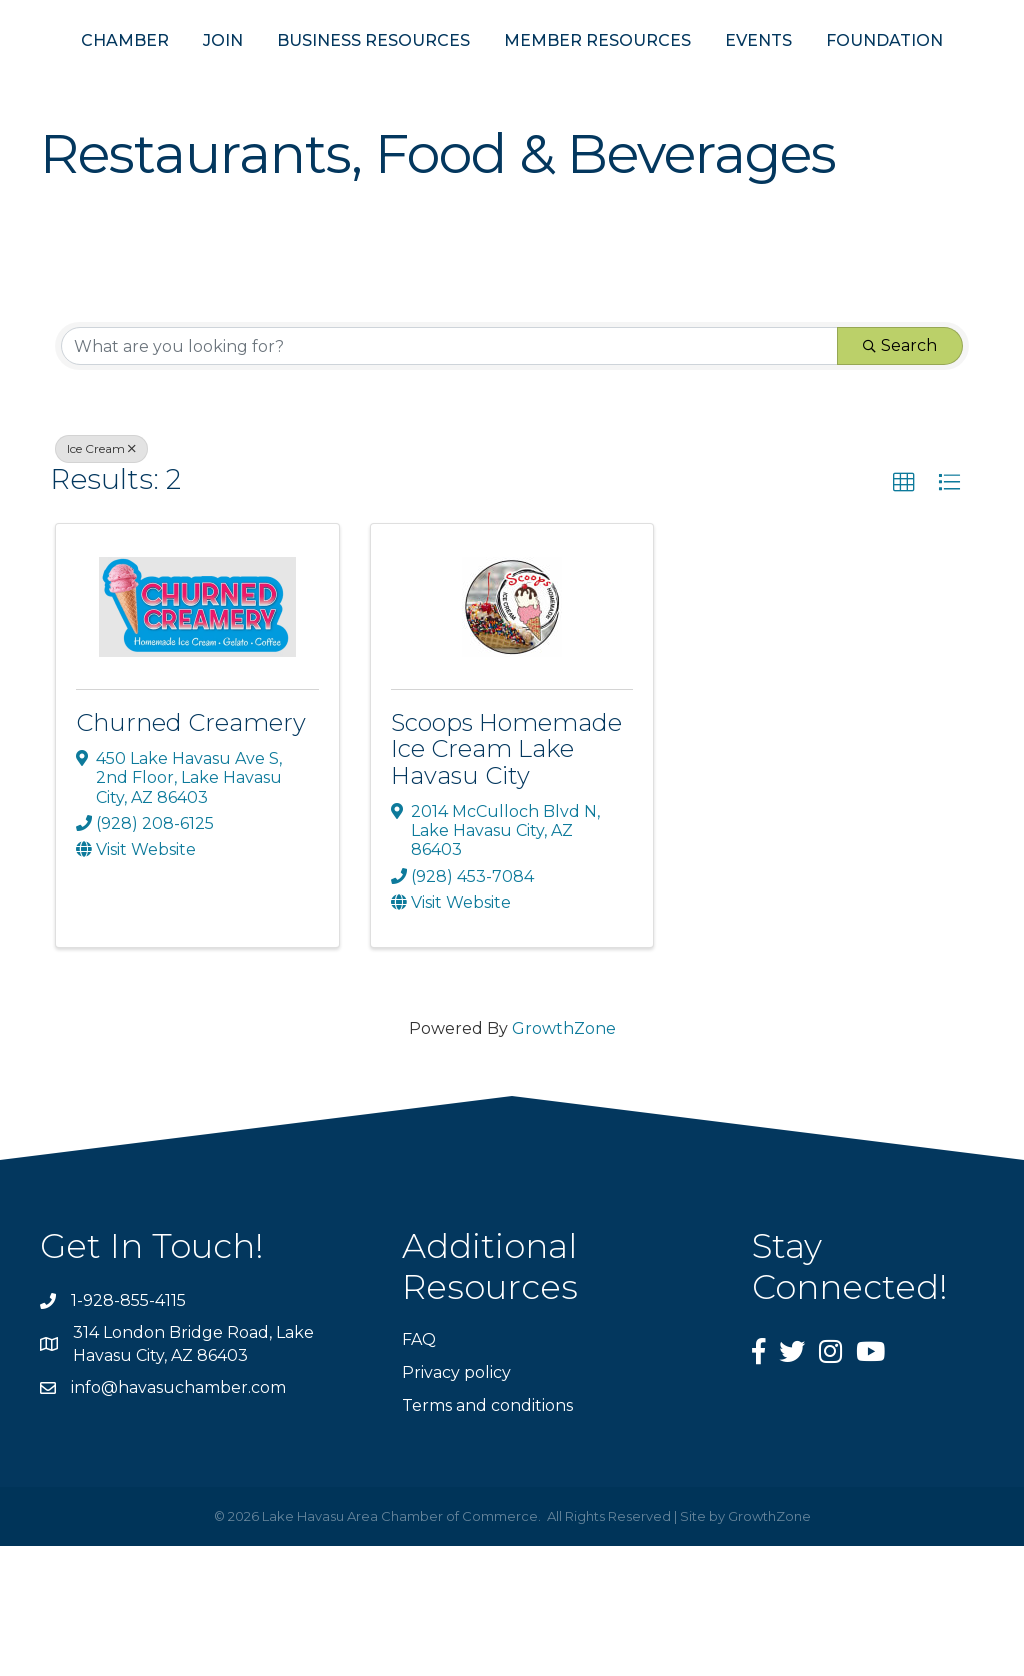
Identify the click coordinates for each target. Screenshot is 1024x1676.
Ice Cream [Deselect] (101, 578)
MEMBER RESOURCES (771, 78)
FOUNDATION (512, 170)
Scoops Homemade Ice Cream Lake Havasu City (506, 879)
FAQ (419, 1469)
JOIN (201, 78)
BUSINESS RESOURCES (351, 78)
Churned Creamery (191, 852)
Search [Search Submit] (900, 475)
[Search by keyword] (449, 476)
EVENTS (932, 78)
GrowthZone (564, 1158)
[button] (904, 613)
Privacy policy (456, 1502)
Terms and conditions (487, 1535)
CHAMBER (103, 78)
